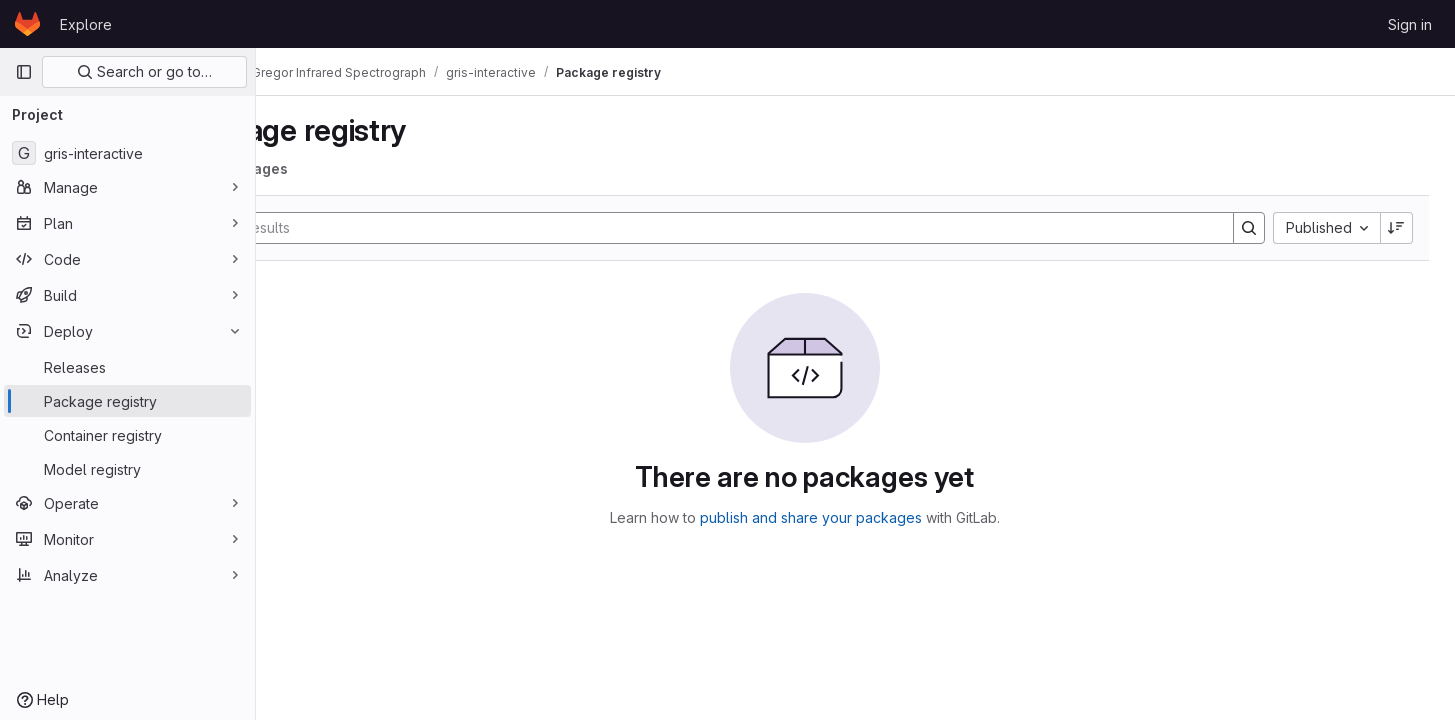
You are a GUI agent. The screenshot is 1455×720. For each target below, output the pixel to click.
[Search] (756, 228)
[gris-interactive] (127, 153)
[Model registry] (127, 469)
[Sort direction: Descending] (1399, 228)
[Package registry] (127, 401)
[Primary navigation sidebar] (24, 72)
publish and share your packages (862, 517)
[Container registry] (127, 435)
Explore (86, 24)
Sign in (1410, 24)
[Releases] (127, 367)
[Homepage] (27, 24)
